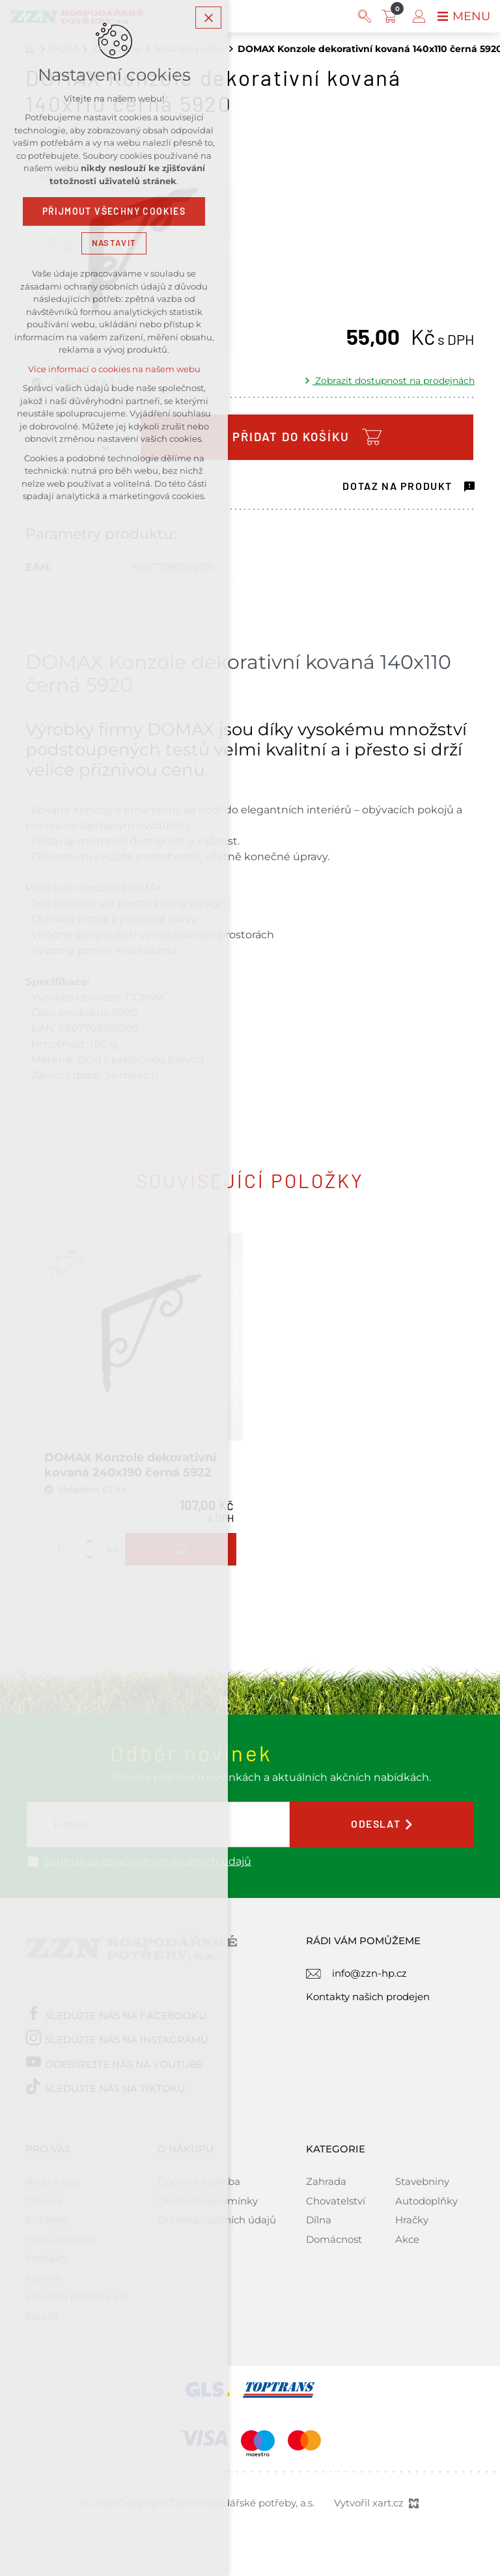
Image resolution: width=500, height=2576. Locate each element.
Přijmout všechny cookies (114, 211)
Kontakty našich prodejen (368, 1996)
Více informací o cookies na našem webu (114, 369)
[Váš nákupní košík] (392, 16)
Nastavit (114, 243)
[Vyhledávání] (364, 16)
